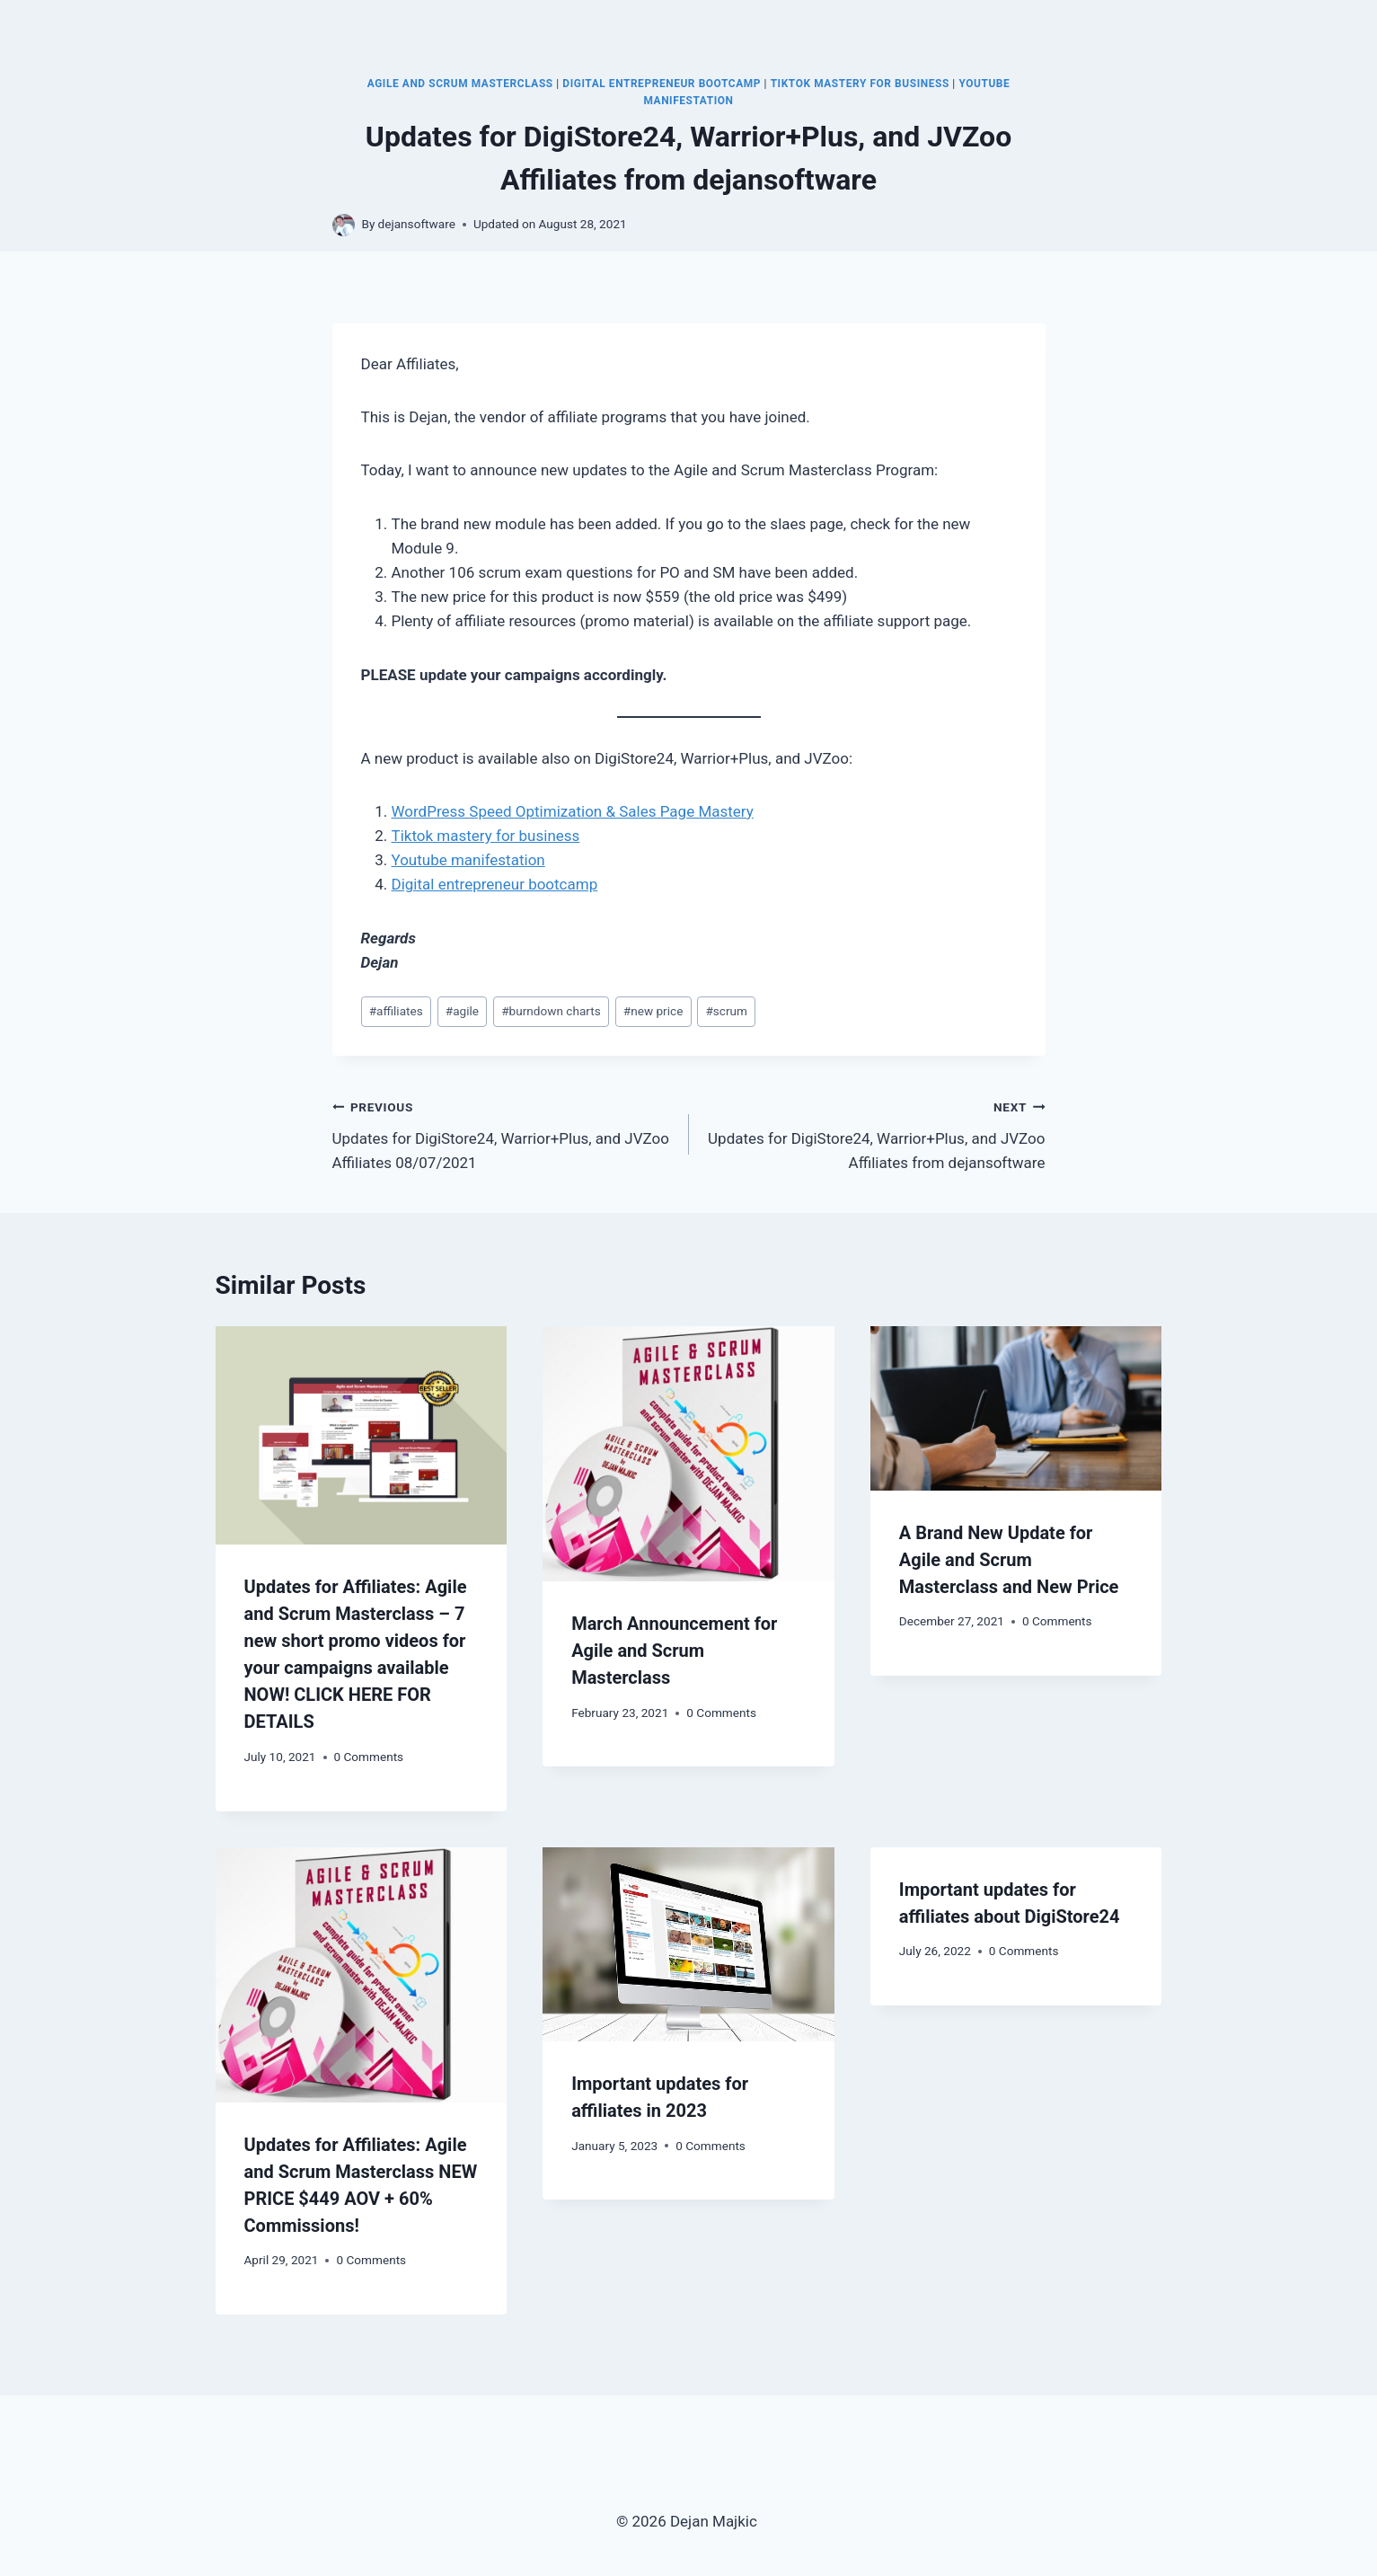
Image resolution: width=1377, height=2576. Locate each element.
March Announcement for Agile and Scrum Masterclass (674, 1650)
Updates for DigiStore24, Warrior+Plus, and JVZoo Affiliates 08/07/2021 (503, 1133)
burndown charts (551, 1011)
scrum (726, 1011)
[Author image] (343, 225)
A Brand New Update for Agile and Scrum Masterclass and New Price (1009, 1560)
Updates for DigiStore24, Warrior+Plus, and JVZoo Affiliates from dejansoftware (875, 1133)
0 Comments (369, 1756)
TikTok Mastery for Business (860, 83)
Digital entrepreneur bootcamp (495, 884)
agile (462, 1011)
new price (653, 1011)
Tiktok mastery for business (486, 836)
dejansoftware (416, 224)
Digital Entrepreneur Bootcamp (661, 83)
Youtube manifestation (468, 860)
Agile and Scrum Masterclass (460, 83)
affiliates (396, 1011)
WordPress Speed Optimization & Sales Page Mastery (573, 811)
